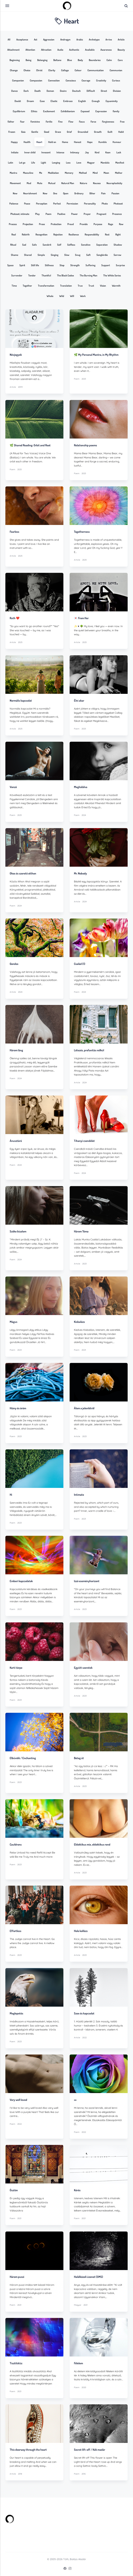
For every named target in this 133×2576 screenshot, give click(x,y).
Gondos (14, 964)
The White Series (112, 275)
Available (90, 49)
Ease (42, 101)
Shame (14, 254)
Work (83, 295)
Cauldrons (16, 1844)
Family (116, 111)
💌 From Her (81, 618)
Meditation (53, 172)
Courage (86, 80)
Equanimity (112, 101)
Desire (63, 90)
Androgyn (65, 39)
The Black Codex (65, 275)
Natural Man (67, 182)
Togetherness (82, 531)
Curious (116, 80)
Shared (28, 254)
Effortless (15, 1931)
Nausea (97, 182)
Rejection (58, 234)
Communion (116, 70)
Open (65, 193)
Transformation (46, 285)
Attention (30, 49)
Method (83, 172)
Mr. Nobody (80, 873)
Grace (58, 131)
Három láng (16, 1050)
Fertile (49, 121)
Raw (121, 224)
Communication (95, 70)
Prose (42, 224)
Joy (87, 152)
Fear (22, 121)
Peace (27, 203)
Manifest (119, 162)
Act (35, 39)
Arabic (79, 39)
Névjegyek (16, 355)
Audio (60, 49)
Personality (90, 203)
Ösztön (14, 2190)
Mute (39, 182)
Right (118, 234)
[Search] (126, 6)
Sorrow (117, 254)
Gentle (35, 131)
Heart (39, 141)
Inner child (30, 152)
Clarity (51, 70)
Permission (72, 203)
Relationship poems (85, 445)
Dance (14, 90)
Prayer (87, 213)
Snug (78, 254)
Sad (24, 244)
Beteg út (79, 1758)
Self (59, 244)
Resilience (74, 234)
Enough (96, 101)
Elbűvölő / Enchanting (23, 1758)
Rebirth (26, 234)
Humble (102, 141)
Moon (106, 172)
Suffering (90, 265)
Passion (115, 193)
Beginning (15, 59)
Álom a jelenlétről (84, 1408)
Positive (61, 213)
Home (65, 141)
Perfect (57, 203)
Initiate (15, 152)
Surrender (16, 275)
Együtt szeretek (83, 1667)
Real (14, 234)
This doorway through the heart (28, 2449)
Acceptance (22, 39)
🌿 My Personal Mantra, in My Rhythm (96, 355)
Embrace (68, 101)
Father (11, 121)
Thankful (46, 275)
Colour (78, 70)
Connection (54, 80)
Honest (77, 141)
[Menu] (7, 5)
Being (29, 59)
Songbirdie (102, 254)
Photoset (118, 203)
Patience (14, 203)
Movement (15, 182)
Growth (98, 131)
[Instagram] (69, 2569)
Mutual (51, 182)
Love (78, 162)
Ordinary (78, 193)
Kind (97, 152)
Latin (10, 162)
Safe (34, 244)
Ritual (13, 244)
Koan (107, 152)
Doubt (18, 101)
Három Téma (81, 1231)
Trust (91, 285)
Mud (29, 182)
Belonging (42, 59)
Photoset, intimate (20, 213)
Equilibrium (19, 111)
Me (40, 172)
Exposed (85, 111)
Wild (61, 295)
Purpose (98, 224)
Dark (26, 90)
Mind (95, 172)
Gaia (23, 131)
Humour (117, 141)
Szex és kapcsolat (84, 2013)
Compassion (36, 80)
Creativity (101, 80)
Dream (30, 101)
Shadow (118, 244)
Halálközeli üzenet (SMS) (88, 2277)
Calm (109, 59)
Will (72, 295)
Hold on (52, 141)
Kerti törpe (16, 1667)
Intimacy (74, 152)
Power (74, 213)
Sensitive (85, 244)
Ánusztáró (16, 1141)
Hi (11, 1495)
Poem (49, 213)
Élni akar (79, 700)
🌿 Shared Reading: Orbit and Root (30, 445)
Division (117, 90)
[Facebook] (63, 2569)
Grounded (83, 131)
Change (14, 70)
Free (122, 121)
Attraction (46, 49)
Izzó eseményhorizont (86, 1581)
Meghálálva (80, 787)
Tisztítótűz (16, 2363)
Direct (104, 90)
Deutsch (76, 90)
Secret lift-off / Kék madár (89, 2449)
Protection (56, 224)
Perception (41, 203)
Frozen (11, 131)
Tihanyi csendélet (84, 1141)
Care (120, 59)
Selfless (71, 244)
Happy (14, 141)
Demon (50, 90)
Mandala (105, 162)
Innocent (46, 152)
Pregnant (101, 213)
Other (92, 193)
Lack (118, 152)
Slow (66, 254)
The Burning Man (88, 275)
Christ (39, 70)
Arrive (108, 39)
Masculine (28, 172)
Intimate (79, 1495)
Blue (69, 59)
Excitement (49, 111)
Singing (54, 254)
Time (14, 285)
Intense (60, 152)
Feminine (35, 121)
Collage (65, 70)
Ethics (34, 111)
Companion (18, 80)
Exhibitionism (68, 111)
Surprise (120, 265)
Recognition (42, 234)
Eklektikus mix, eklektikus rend (92, 1844)
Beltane (57, 59)
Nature (83, 182)
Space (10, 265)
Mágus (13, 1322)
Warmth (116, 285)
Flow (70, 121)
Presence (117, 213)
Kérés (77, 2190)
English (82, 101)
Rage (110, 224)
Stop (62, 265)
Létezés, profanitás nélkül (89, 1050)
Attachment (13, 49)
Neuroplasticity (114, 182)
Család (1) (79, 964)
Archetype (94, 39)
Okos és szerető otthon (23, 873)
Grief (69, 131)
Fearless (14, 531)
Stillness (49, 265)
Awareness (106, 49)
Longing (56, 162)
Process (13, 224)
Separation (102, 244)
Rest (107, 234)
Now (45, 193)
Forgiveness (108, 121)
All (9, 39)
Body (80, 59)
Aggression (49, 39)
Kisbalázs (79, 1322)
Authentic (74, 49)
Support (105, 265)
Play (37, 213)
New (15, 193)
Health (27, 141)
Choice (27, 70)
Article (121, 39)
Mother (119, 172)
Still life (35, 265)
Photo (105, 203)
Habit (121, 131)
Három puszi (17, 2277)
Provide (84, 224)
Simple (41, 254)
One (55, 193)
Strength (75, 265)
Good (46, 131)
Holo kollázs (81, 1931)
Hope (89, 141)
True (80, 285)
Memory (69, 172)
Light (43, 162)
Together (27, 285)
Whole (50, 295)
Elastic (54, 101)
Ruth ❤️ (15, 618)
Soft (88, 254)
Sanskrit (47, 244)
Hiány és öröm (18, 1408)
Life (33, 162)
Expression (101, 111)
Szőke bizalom (18, 1231)
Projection (28, 224)
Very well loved (18, 2100)
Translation (66, 285)
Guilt (110, 131)
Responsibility (92, 234)
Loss (68, 162)
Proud (70, 224)
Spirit (22, 265)
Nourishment (30, 193)
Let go (22, 162)
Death (37, 90)
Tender (32, 275)
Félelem (78, 2363)
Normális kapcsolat (21, 700)
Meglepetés (16, 2013)
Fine (60, 121)
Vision (103, 285)
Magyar (91, 162)
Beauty (121, 49)
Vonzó (13, 787)
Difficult (91, 90)
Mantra (13, 172)
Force (93, 121)
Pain (103, 193)
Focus (82, 121)
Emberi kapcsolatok (21, 1581)
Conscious (71, 80)
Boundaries (95, 59)
